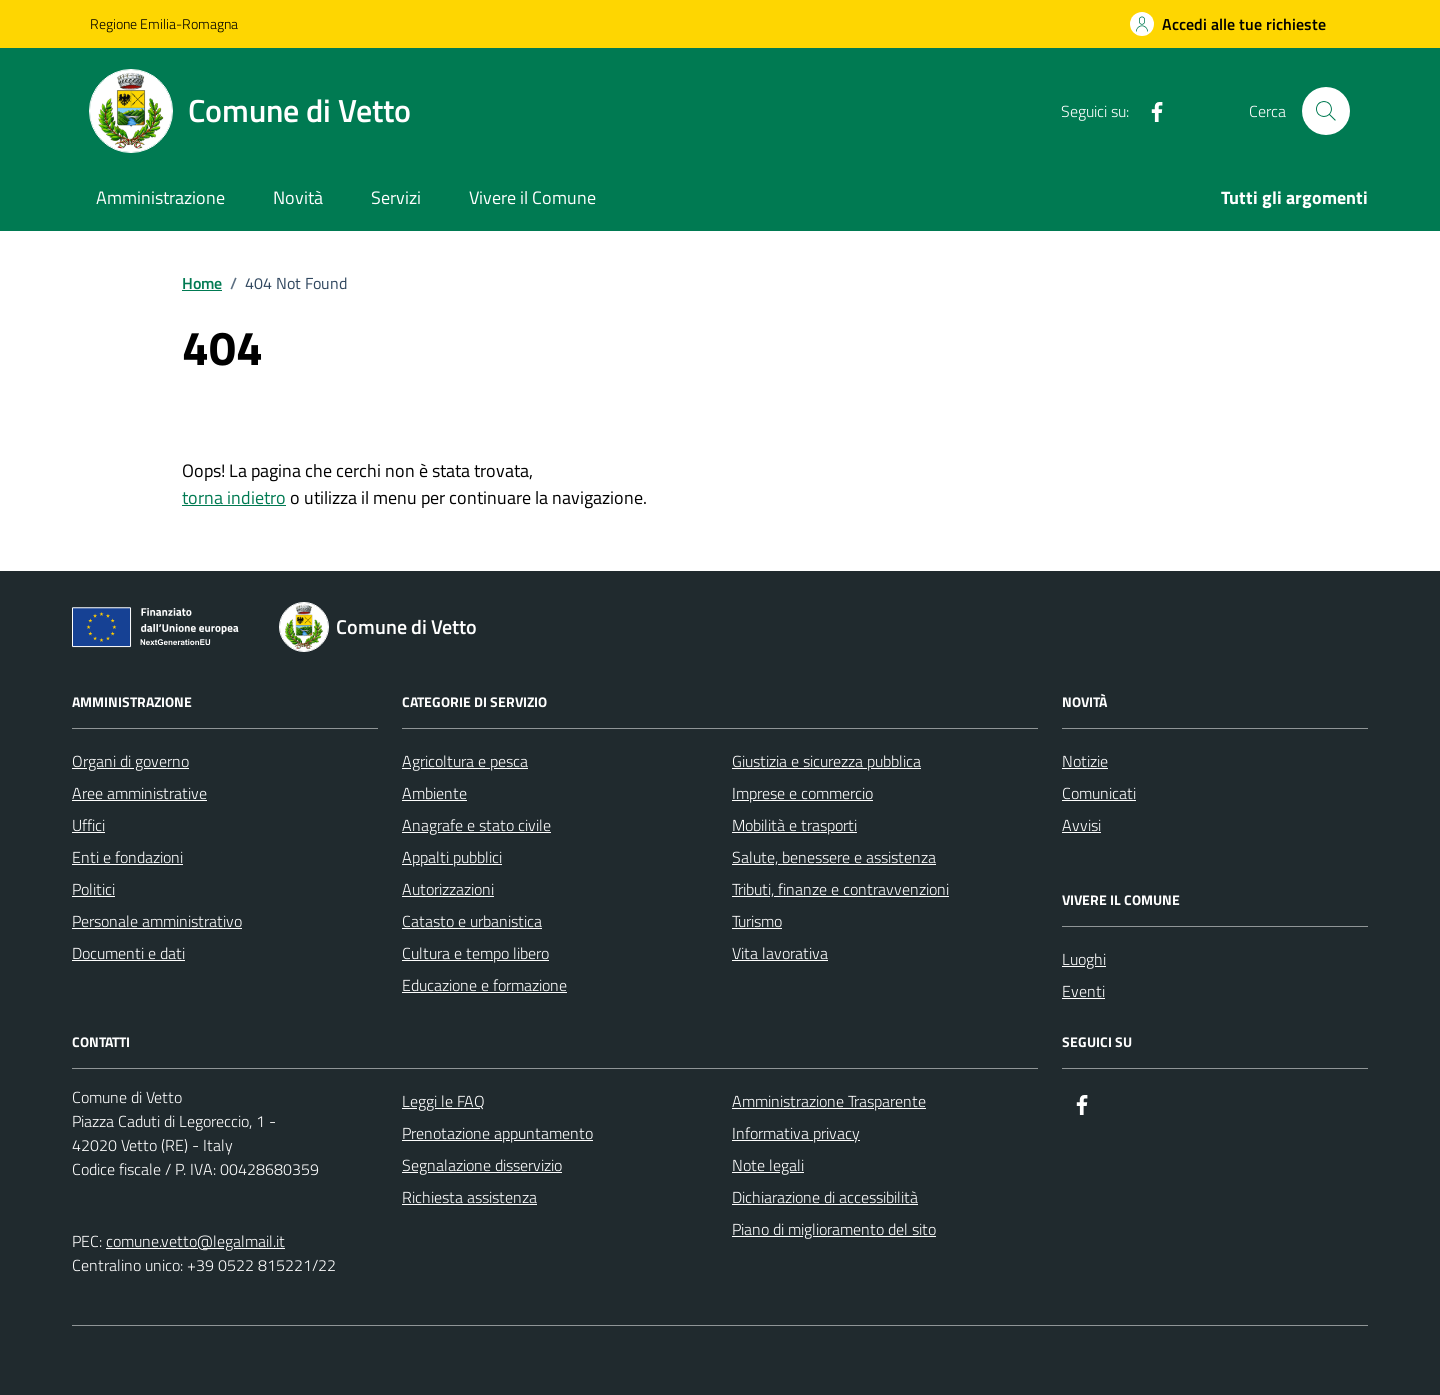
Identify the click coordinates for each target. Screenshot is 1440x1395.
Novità (298, 197)
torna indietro (234, 497)
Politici (93, 889)
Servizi (396, 197)
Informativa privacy (796, 1133)
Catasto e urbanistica (472, 921)
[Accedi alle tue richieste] (1228, 24)
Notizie (1085, 761)
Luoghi (1084, 959)
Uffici (88, 825)
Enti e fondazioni (127, 857)
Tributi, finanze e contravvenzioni (840, 889)
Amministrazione (160, 197)
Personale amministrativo (157, 921)
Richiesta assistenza (469, 1197)
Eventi (1083, 991)
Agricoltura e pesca (465, 761)
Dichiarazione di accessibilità (825, 1197)
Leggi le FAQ (443, 1101)
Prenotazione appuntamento (497, 1133)
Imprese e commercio (802, 793)
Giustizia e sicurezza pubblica (826, 761)
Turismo (757, 921)
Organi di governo (130, 761)
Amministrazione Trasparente (829, 1101)
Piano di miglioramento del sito (834, 1229)
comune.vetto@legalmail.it (195, 1241)
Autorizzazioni (448, 889)
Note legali (768, 1165)
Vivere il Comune (532, 197)
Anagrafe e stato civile (476, 825)
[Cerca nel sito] (1326, 111)
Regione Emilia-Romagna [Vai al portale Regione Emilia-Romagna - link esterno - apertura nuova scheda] (164, 23)
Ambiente (434, 793)
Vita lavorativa (780, 953)
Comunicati (1099, 793)
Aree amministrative (139, 793)
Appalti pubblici (452, 857)
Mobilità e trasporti (794, 825)
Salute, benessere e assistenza (834, 857)
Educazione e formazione (484, 985)
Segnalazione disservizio (482, 1165)
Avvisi (1081, 825)
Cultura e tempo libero (475, 953)
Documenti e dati (128, 953)
